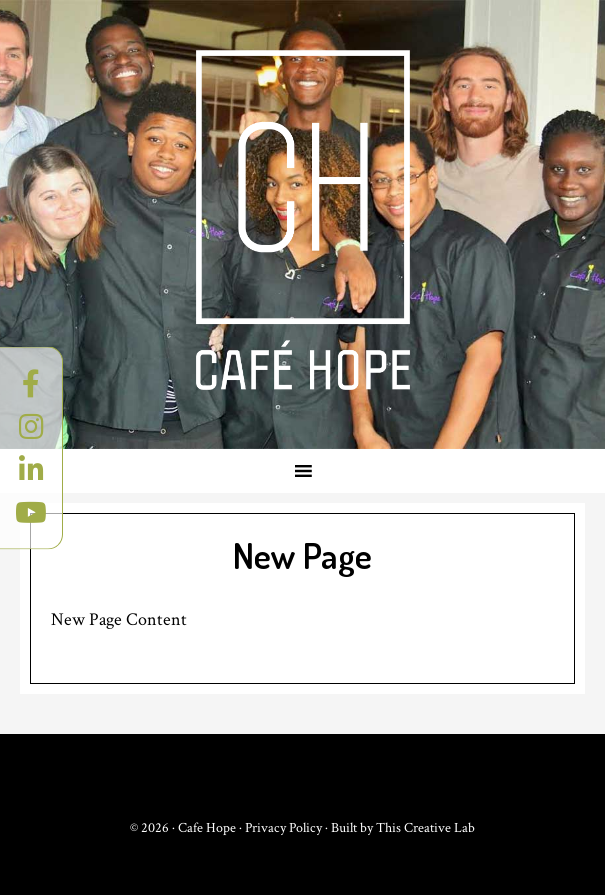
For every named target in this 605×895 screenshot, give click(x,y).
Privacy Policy (283, 828)
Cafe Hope (303, 220)
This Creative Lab (425, 828)
